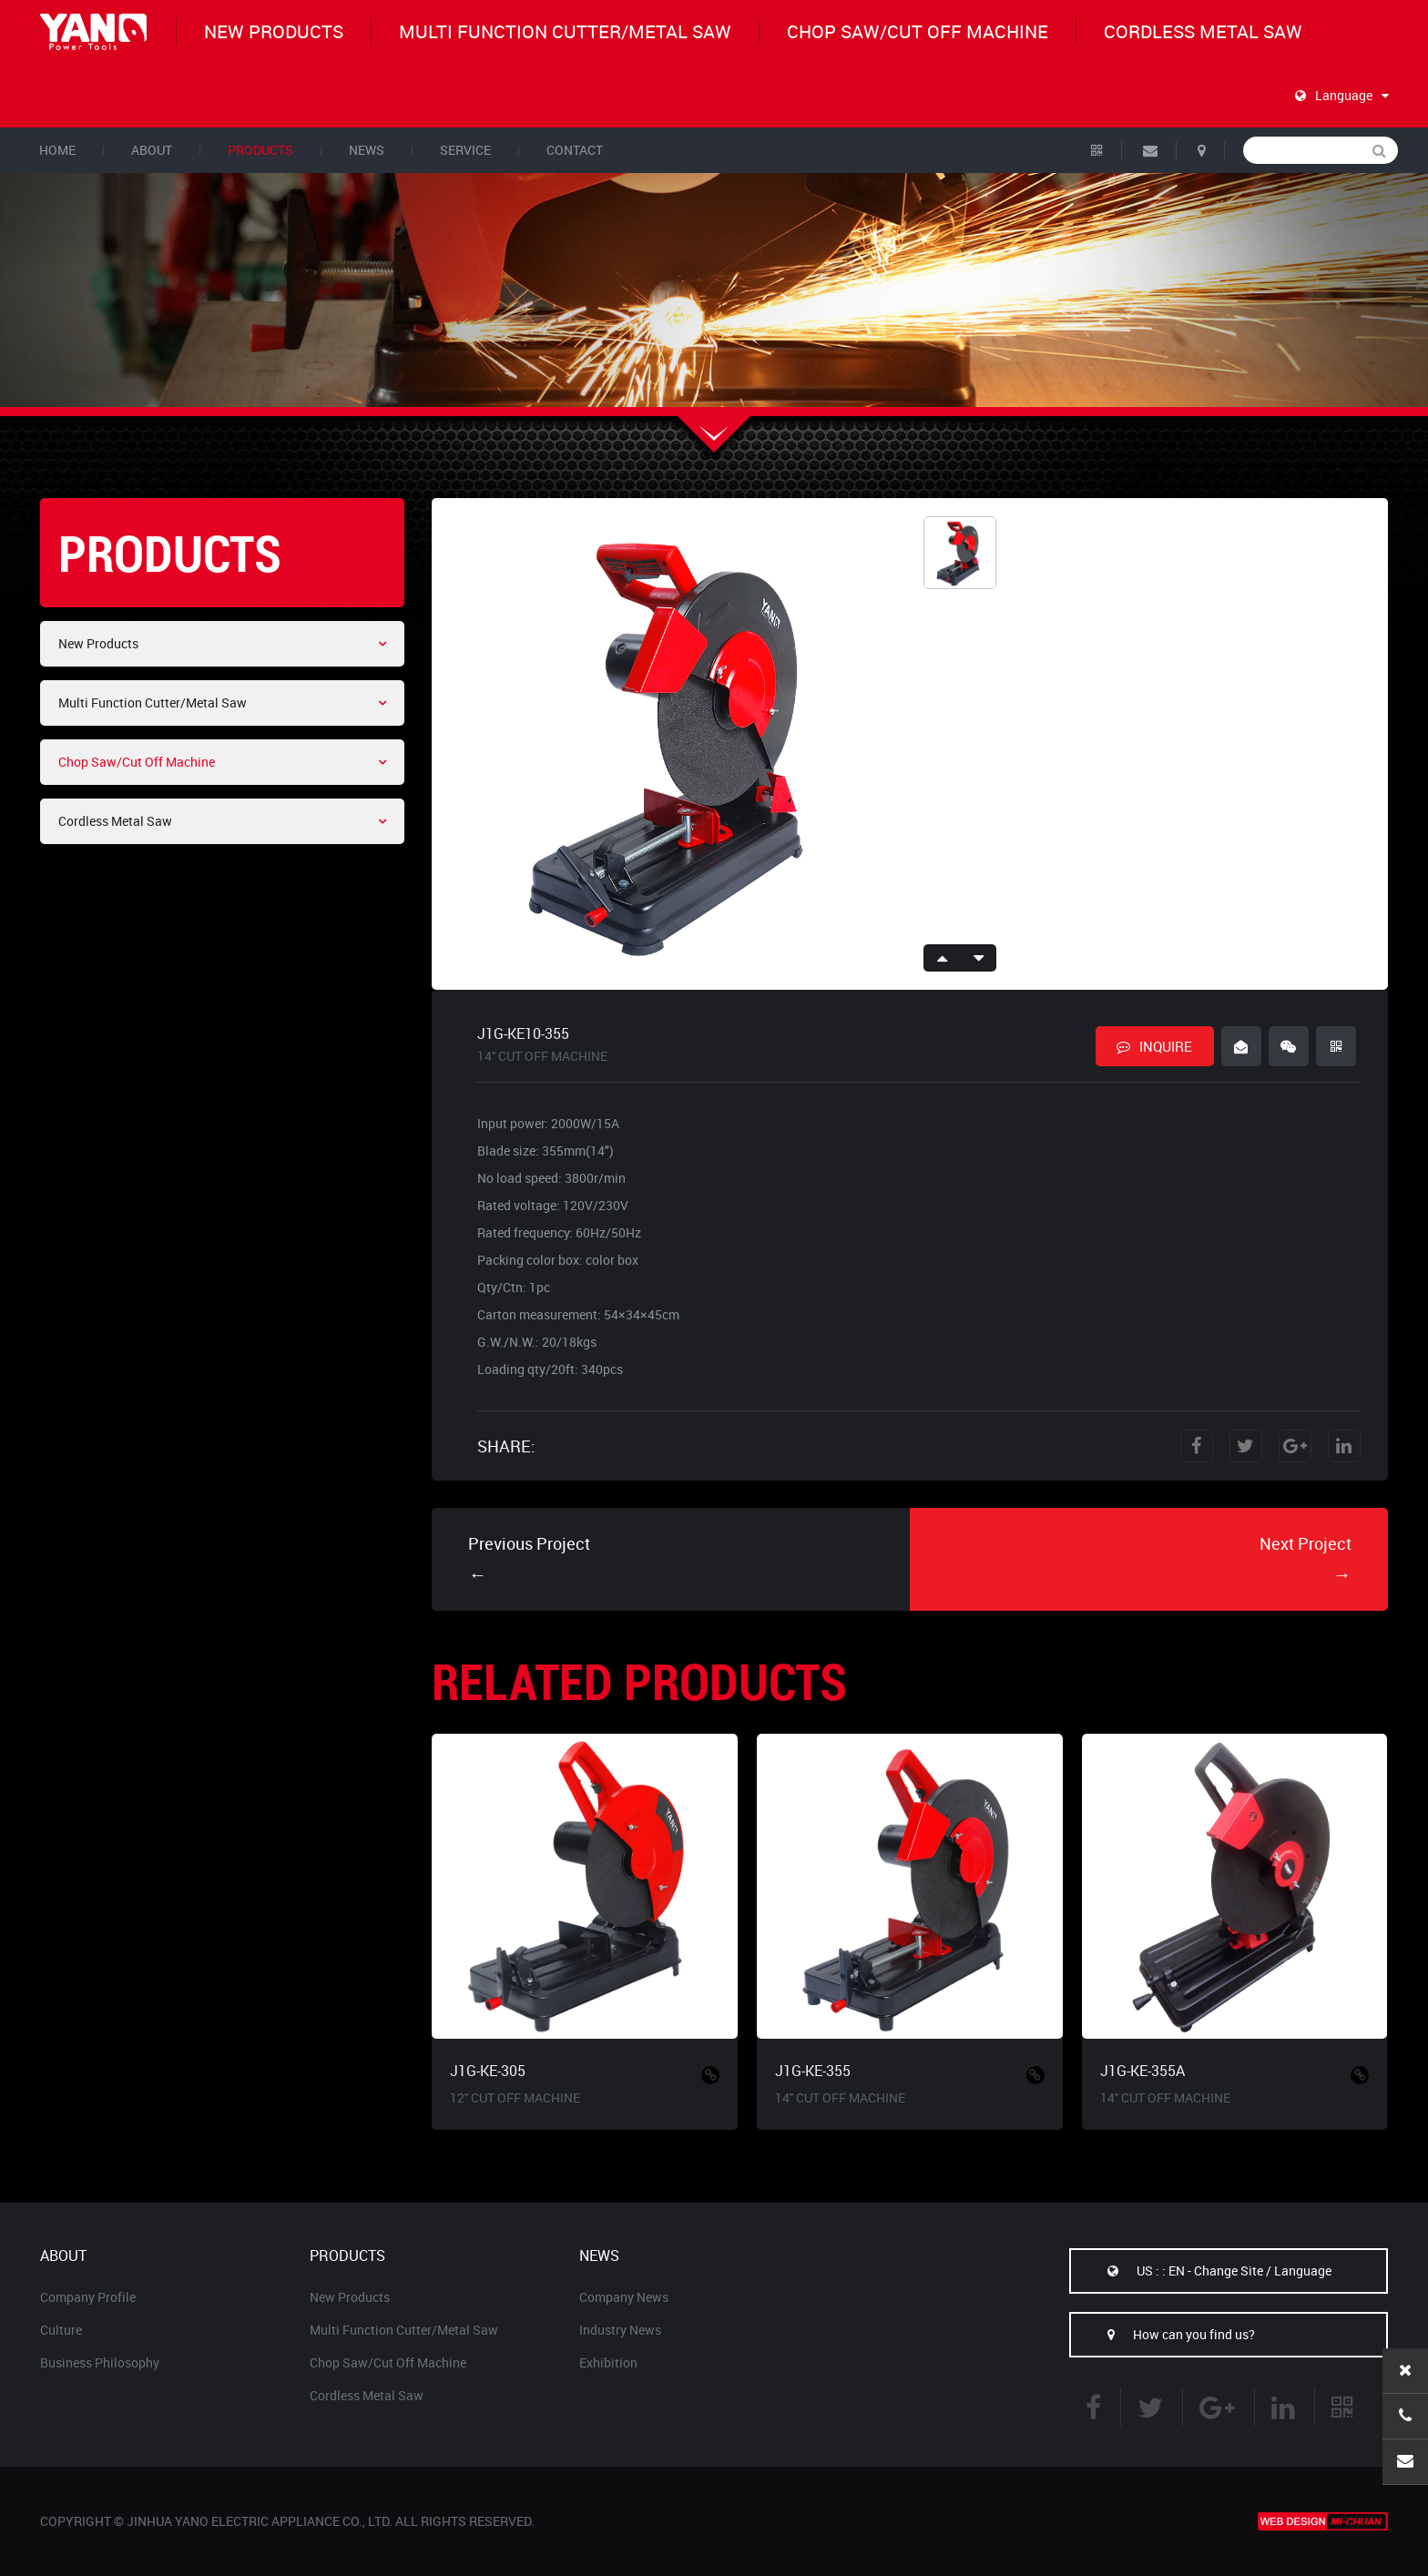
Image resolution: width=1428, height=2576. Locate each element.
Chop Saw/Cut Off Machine (917, 31)
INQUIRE (1154, 1046)
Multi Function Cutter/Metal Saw (565, 31)
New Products (273, 31)
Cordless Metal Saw (1203, 31)
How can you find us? (1163, 2334)
